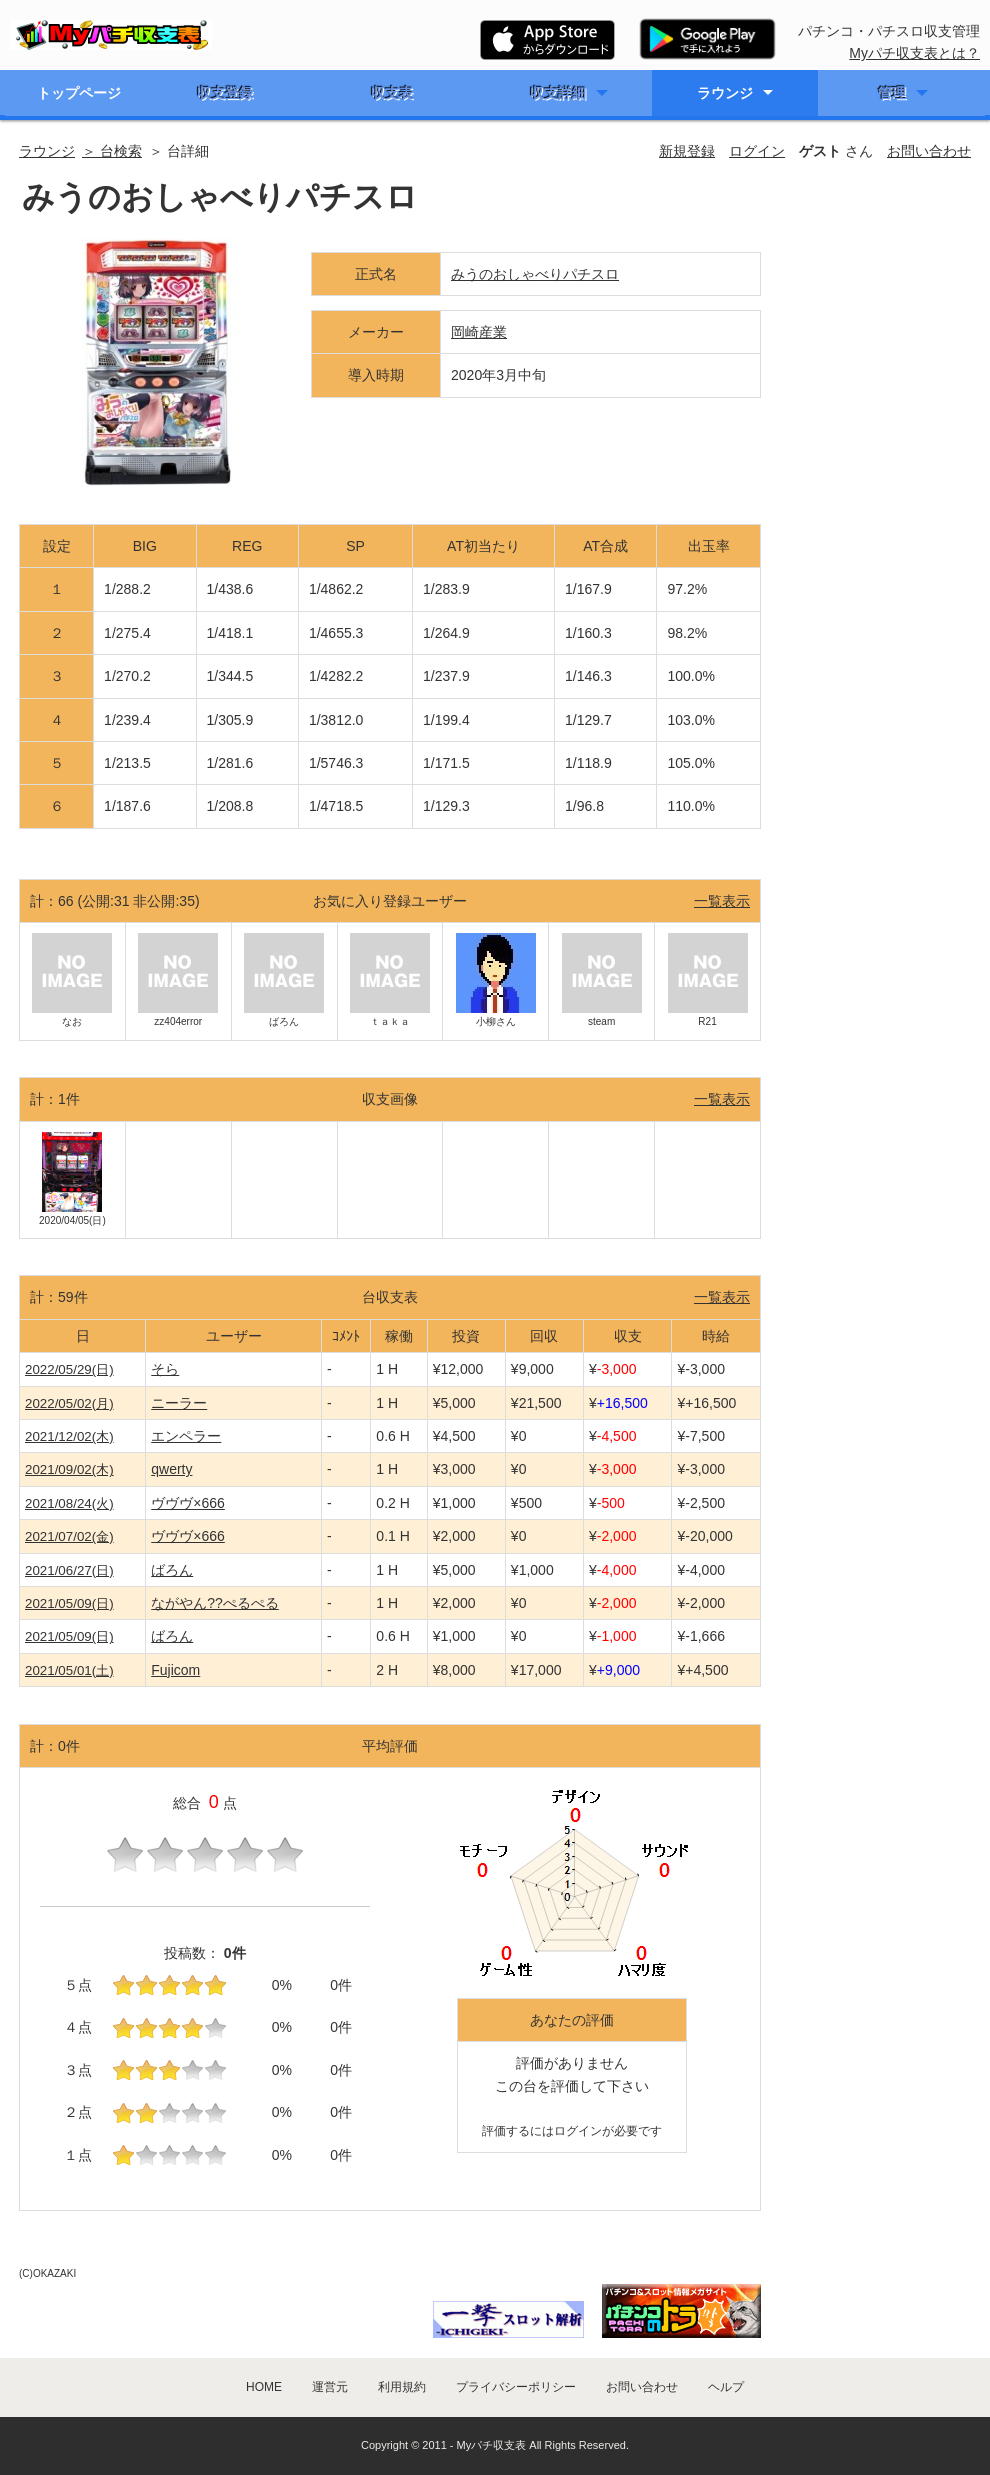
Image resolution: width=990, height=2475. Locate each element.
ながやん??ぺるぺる (215, 1603)
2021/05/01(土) (69, 1670)
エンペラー (186, 1436)
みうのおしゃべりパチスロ (535, 274)
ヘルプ (726, 2387)
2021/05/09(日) (69, 1603)
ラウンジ (725, 93)
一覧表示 (722, 901)
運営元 (330, 2387)
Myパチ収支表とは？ (914, 53)
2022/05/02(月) (69, 1403)
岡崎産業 (479, 332)
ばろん (172, 1570)
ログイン (757, 151)
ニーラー (179, 1403)
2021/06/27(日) (69, 1570)
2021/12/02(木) (69, 1436)
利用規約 (402, 2387)
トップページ (79, 93)
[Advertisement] (877, 314)
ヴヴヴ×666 (188, 1503)
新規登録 (687, 151)
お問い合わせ (929, 151)
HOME (264, 2387)
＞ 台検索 (112, 151)
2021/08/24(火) (69, 1503)
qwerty (171, 1469)
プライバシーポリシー (516, 2387)
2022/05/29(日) (69, 1369)
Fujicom (175, 1670)
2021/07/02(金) (69, 1536)
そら (165, 1369)
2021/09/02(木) (69, 1469)
